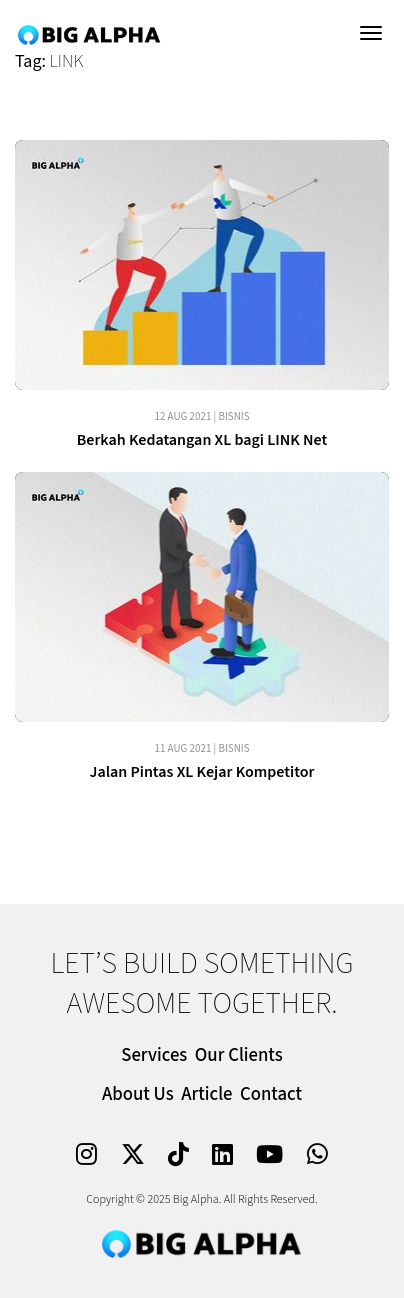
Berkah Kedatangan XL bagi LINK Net (202, 440)
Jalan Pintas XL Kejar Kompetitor (201, 772)
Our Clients (239, 1055)
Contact (271, 1094)
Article (206, 1094)
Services (154, 1055)
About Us (138, 1094)
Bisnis (233, 416)
